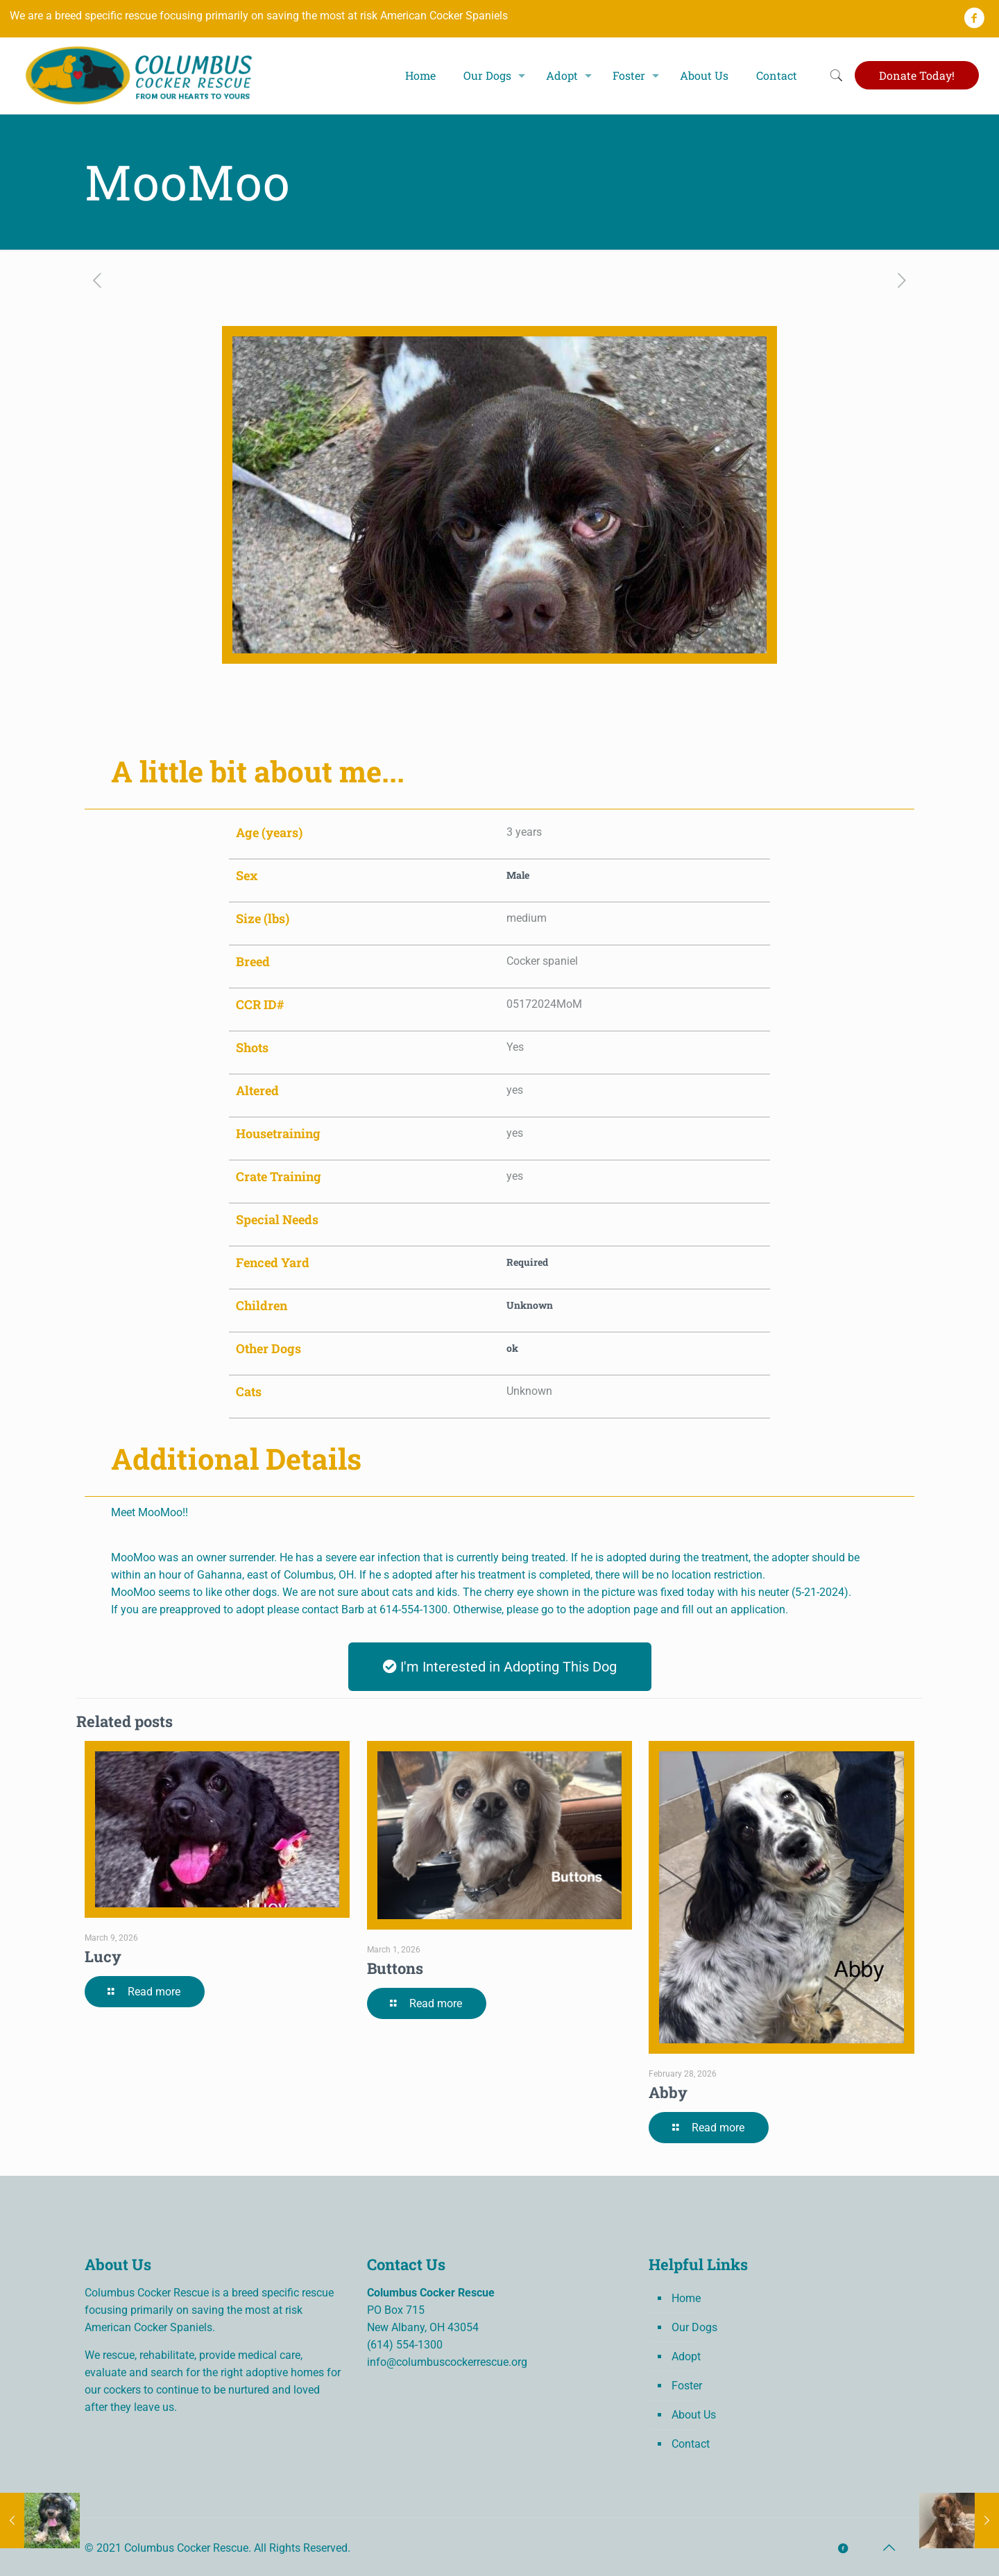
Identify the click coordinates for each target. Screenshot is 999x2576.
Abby (668, 2092)
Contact (691, 2443)
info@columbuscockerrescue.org (447, 2362)
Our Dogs (694, 2327)
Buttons (395, 1968)
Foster (687, 2385)
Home (686, 2298)
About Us (694, 2414)
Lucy (103, 1956)
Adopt (686, 2356)
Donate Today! (917, 75)
